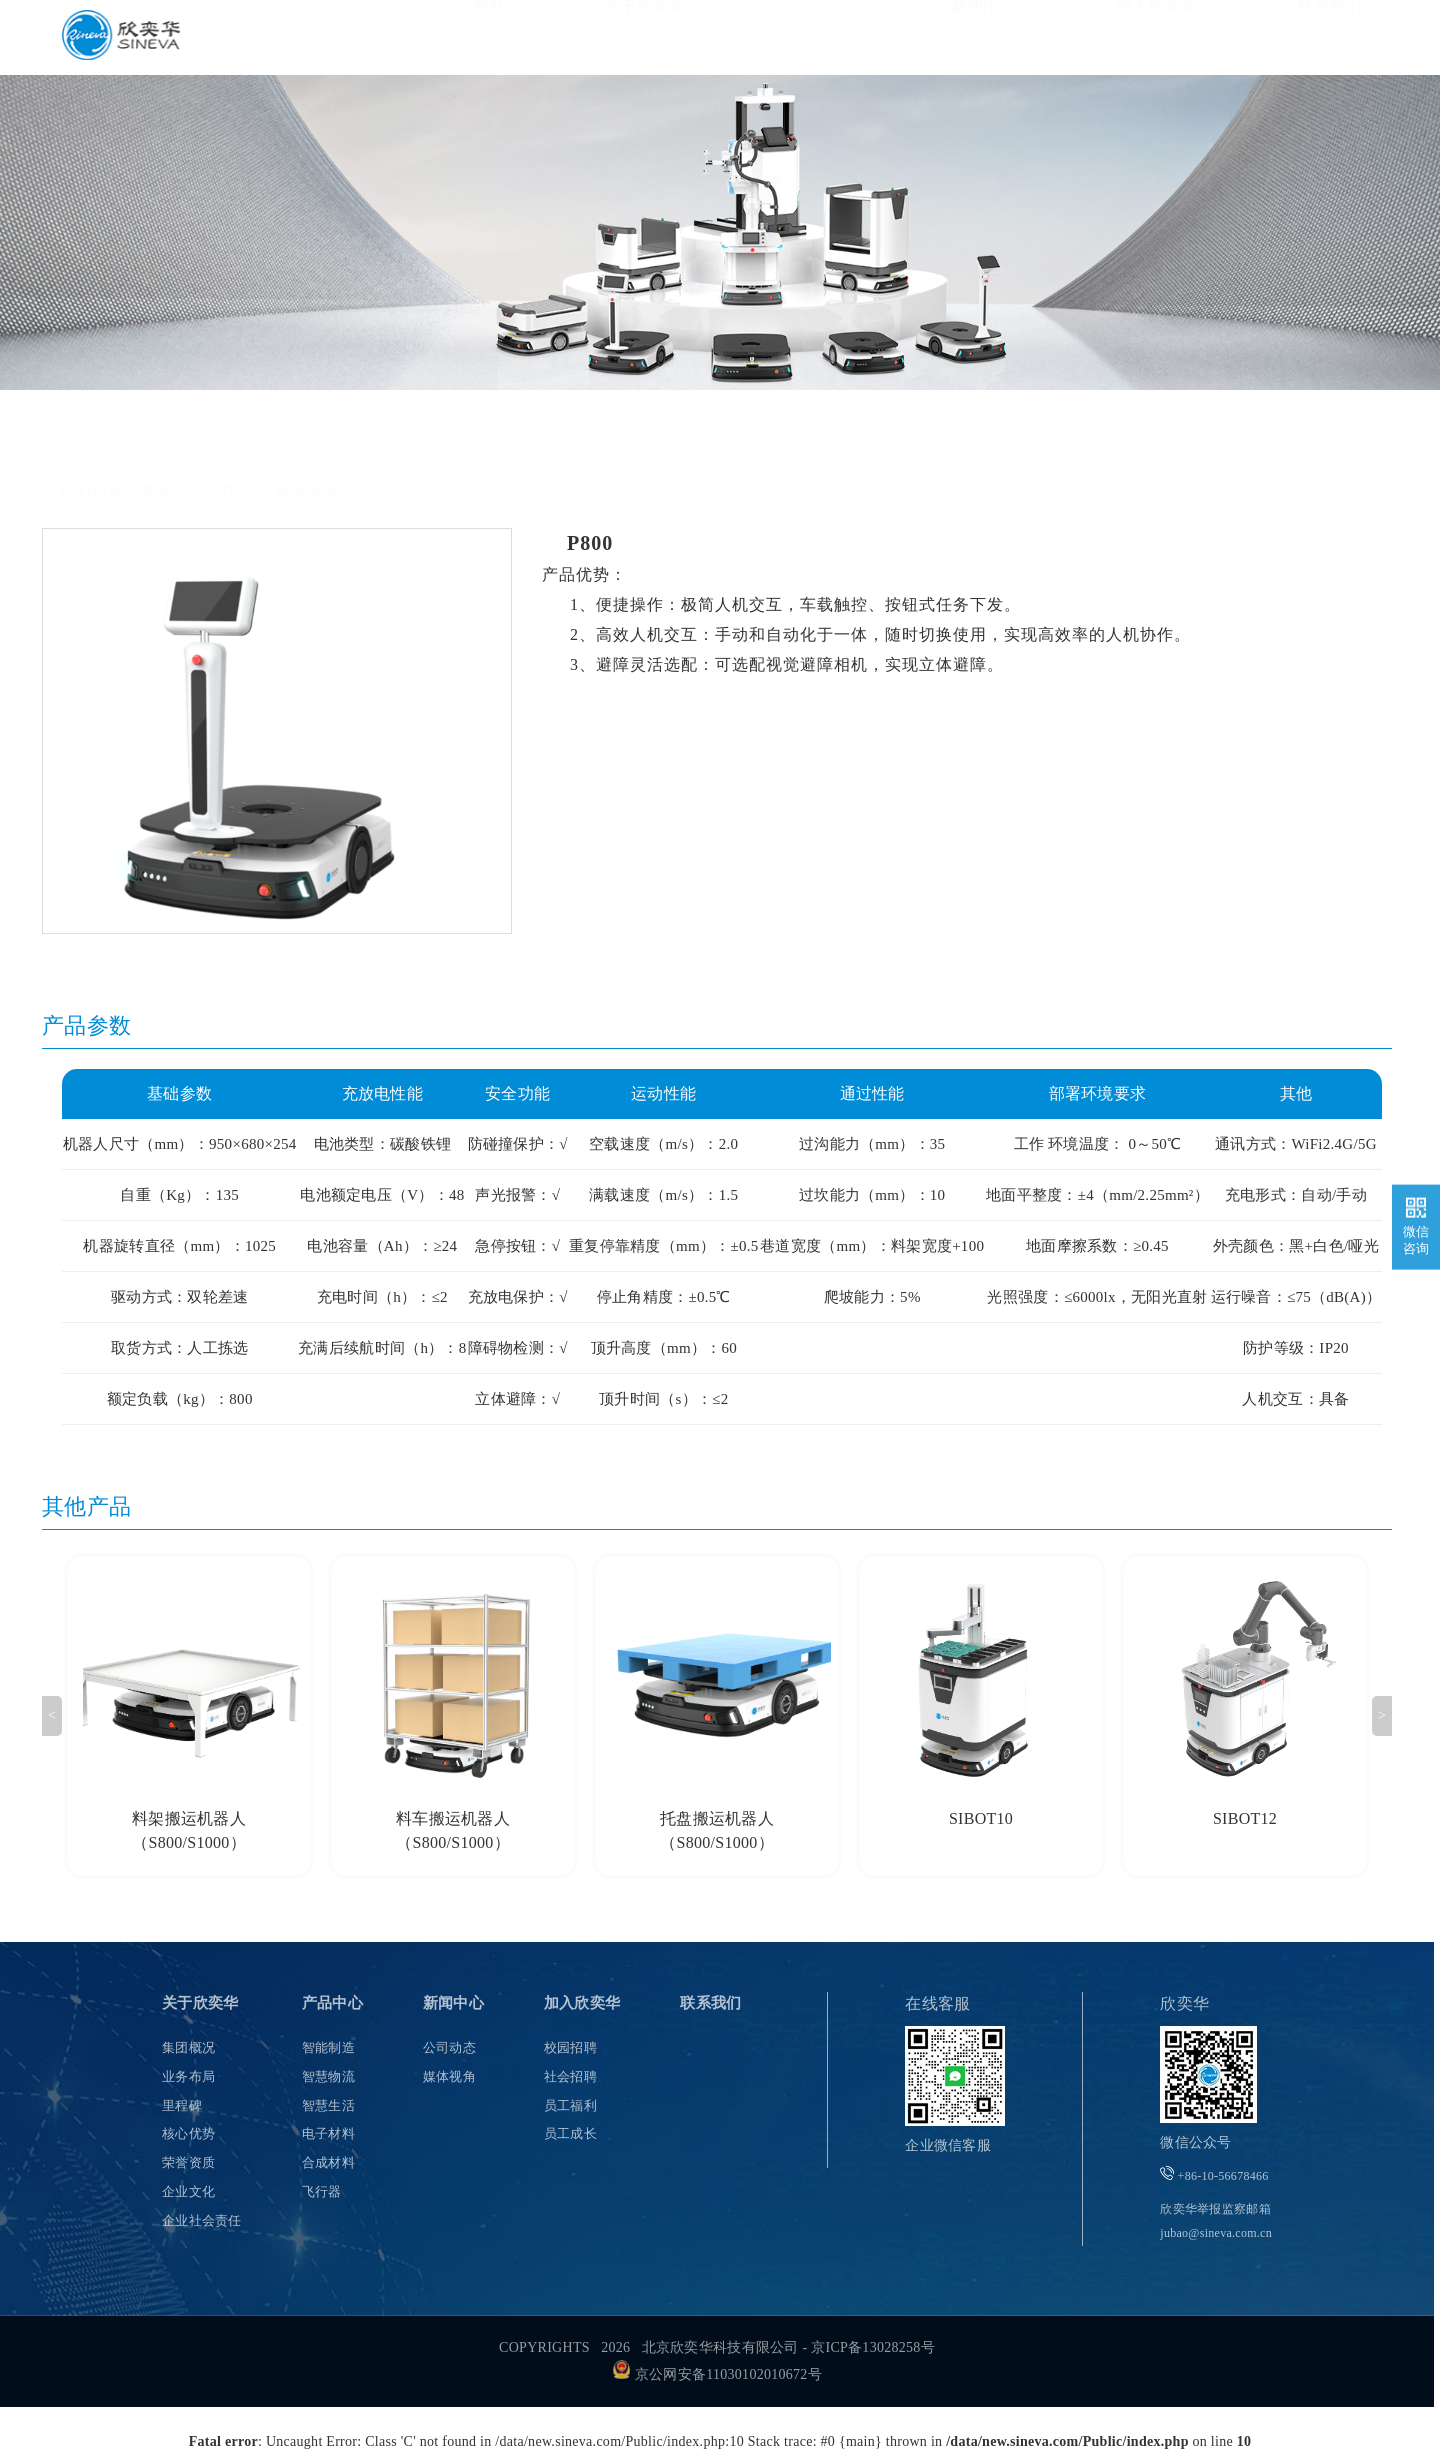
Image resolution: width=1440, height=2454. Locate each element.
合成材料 (328, 2162)
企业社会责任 (202, 2220)
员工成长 (570, 2133)
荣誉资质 (188, 2162)
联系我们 (1330, 36)
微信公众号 (1195, 2142)
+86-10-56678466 (1214, 2174)
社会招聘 (570, 2076)
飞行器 (322, 2191)
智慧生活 (328, 2105)
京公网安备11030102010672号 (717, 2374)
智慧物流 (306, 442)
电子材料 (328, 2133)
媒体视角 (449, 2076)
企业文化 (188, 2191)
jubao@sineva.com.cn (1216, 2233)
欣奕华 (1184, 2003)
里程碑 (182, 2105)
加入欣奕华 (1156, 36)
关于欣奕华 (645, 36)
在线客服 (937, 2003)
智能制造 (328, 2047)
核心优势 (188, 2133)
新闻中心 (983, 36)
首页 (488, 36)
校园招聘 (570, 2047)
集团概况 (188, 2047)
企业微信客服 (948, 2145)
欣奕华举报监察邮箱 (1216, 2221)
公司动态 (449, 2047)
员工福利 (570, 2105)
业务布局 (188, 2076)
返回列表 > (1329, 442)
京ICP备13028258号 (873, 2347)
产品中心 (818, 36)
